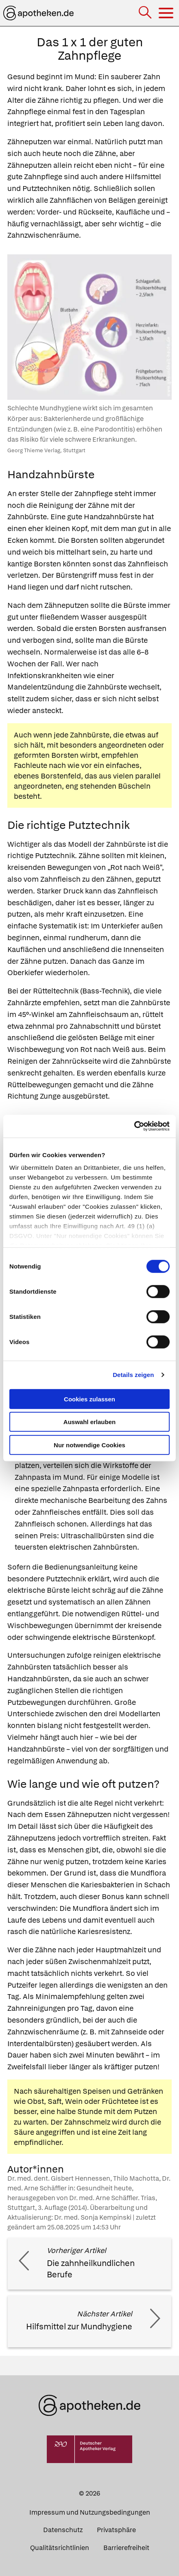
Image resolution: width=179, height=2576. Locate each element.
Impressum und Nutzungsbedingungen (89, 2512)
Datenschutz (63, 2530)
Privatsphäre (116, 2530)
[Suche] (146, 13)
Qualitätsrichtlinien (59, 2547)
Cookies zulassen (89, 1398)
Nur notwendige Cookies (89, 1444)
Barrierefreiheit (126, 2547)
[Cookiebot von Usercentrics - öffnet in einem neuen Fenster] (134, 1126)
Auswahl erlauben (89, 1421)
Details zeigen (133, 1374)
